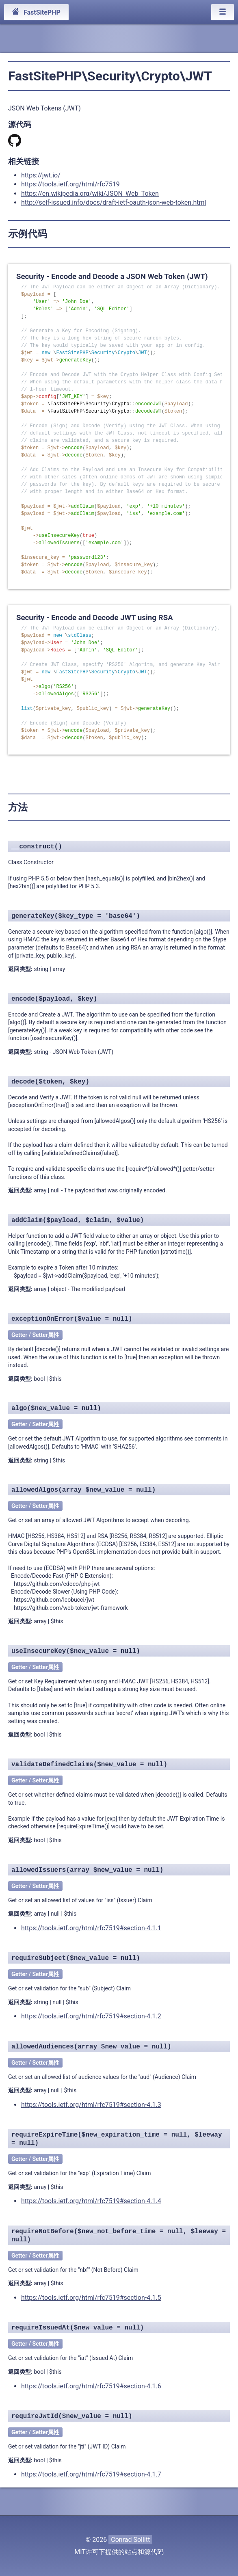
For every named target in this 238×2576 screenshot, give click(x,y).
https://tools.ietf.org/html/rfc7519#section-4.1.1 (91, 1928)
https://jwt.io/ (41, 175)
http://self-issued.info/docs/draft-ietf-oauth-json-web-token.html (113, 202)
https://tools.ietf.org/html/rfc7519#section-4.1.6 (91, 2386)
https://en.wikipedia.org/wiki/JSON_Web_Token (90, 193)
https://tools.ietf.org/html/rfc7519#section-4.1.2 (91, 2016)
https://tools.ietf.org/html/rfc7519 (70, 184)
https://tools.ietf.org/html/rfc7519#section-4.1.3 (91, 2105)
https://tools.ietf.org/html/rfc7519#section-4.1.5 (91, 2297)
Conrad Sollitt (130, 2540)
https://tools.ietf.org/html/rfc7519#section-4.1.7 (91, 2474)
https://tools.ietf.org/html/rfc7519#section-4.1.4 (91, 2201)
